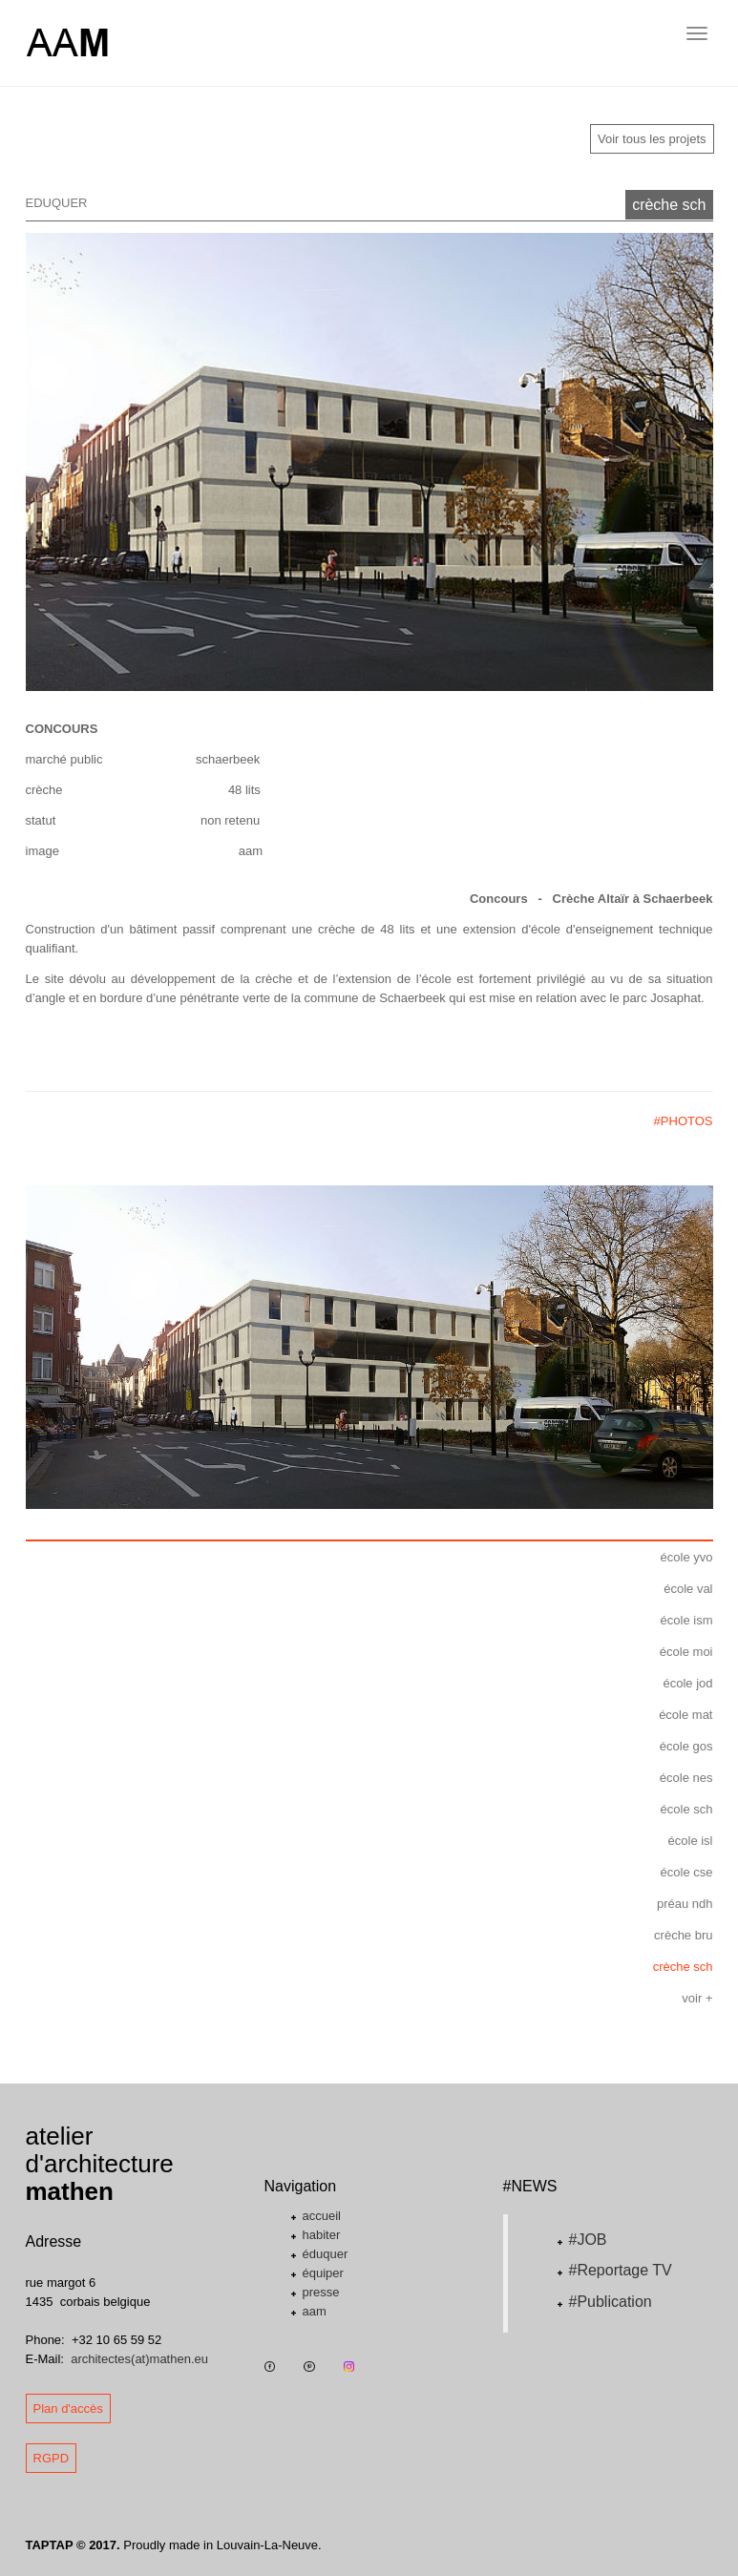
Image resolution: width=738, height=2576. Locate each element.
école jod (687, 1683)
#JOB (588, 2239)
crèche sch (669, 205)
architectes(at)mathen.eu (139, 2359)
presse (321, 2292)
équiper (323, 2273)
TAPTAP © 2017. (73, 2545)
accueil (322, 2216)
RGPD (51, 2458)
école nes (686, 1777)
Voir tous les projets (652, 139)
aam (315, 2311)
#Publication (610, 2301)
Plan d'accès (68, 2408)
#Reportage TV (620, 2270)
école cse (687, 1872)
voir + (697, 1998)
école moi (686, 1651)
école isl (690, 1840)
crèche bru (683, 1935)
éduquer (325, 2254)
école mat (685, 1714)
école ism (687, 1620)
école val (688, 1588)
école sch (687, 1809)
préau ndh (685, 1903)
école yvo (687, 1557)
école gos (686, 1746)
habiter (322, 2235)
